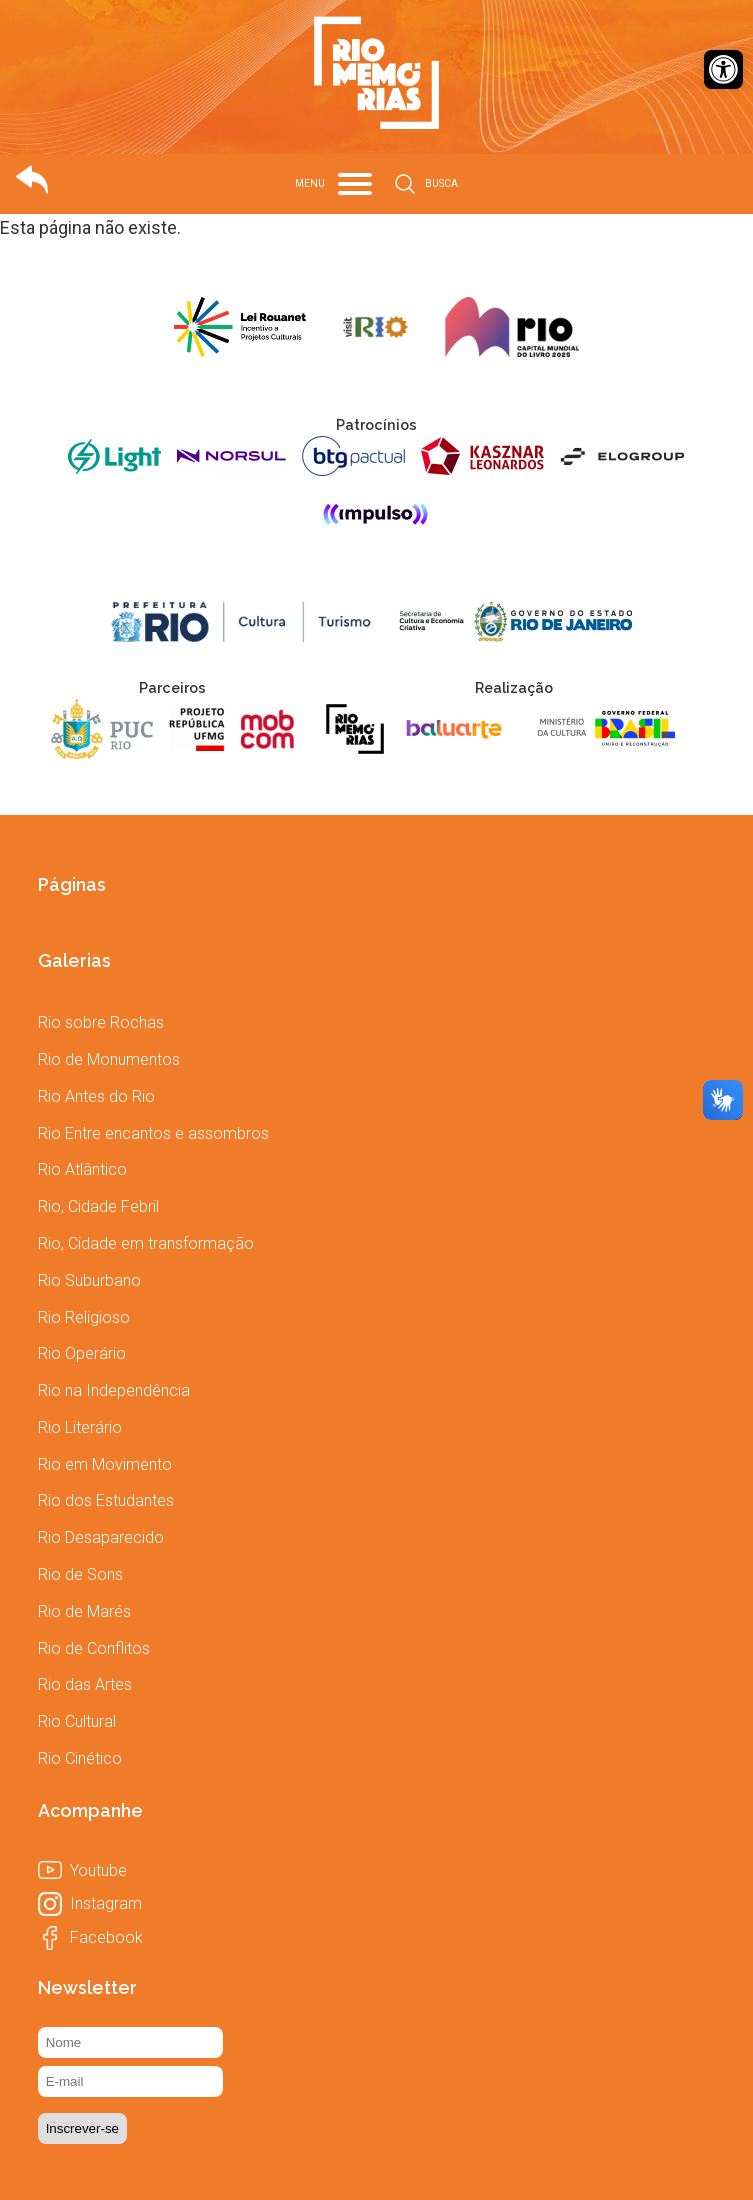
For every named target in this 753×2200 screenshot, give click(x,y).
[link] (723, 69)
